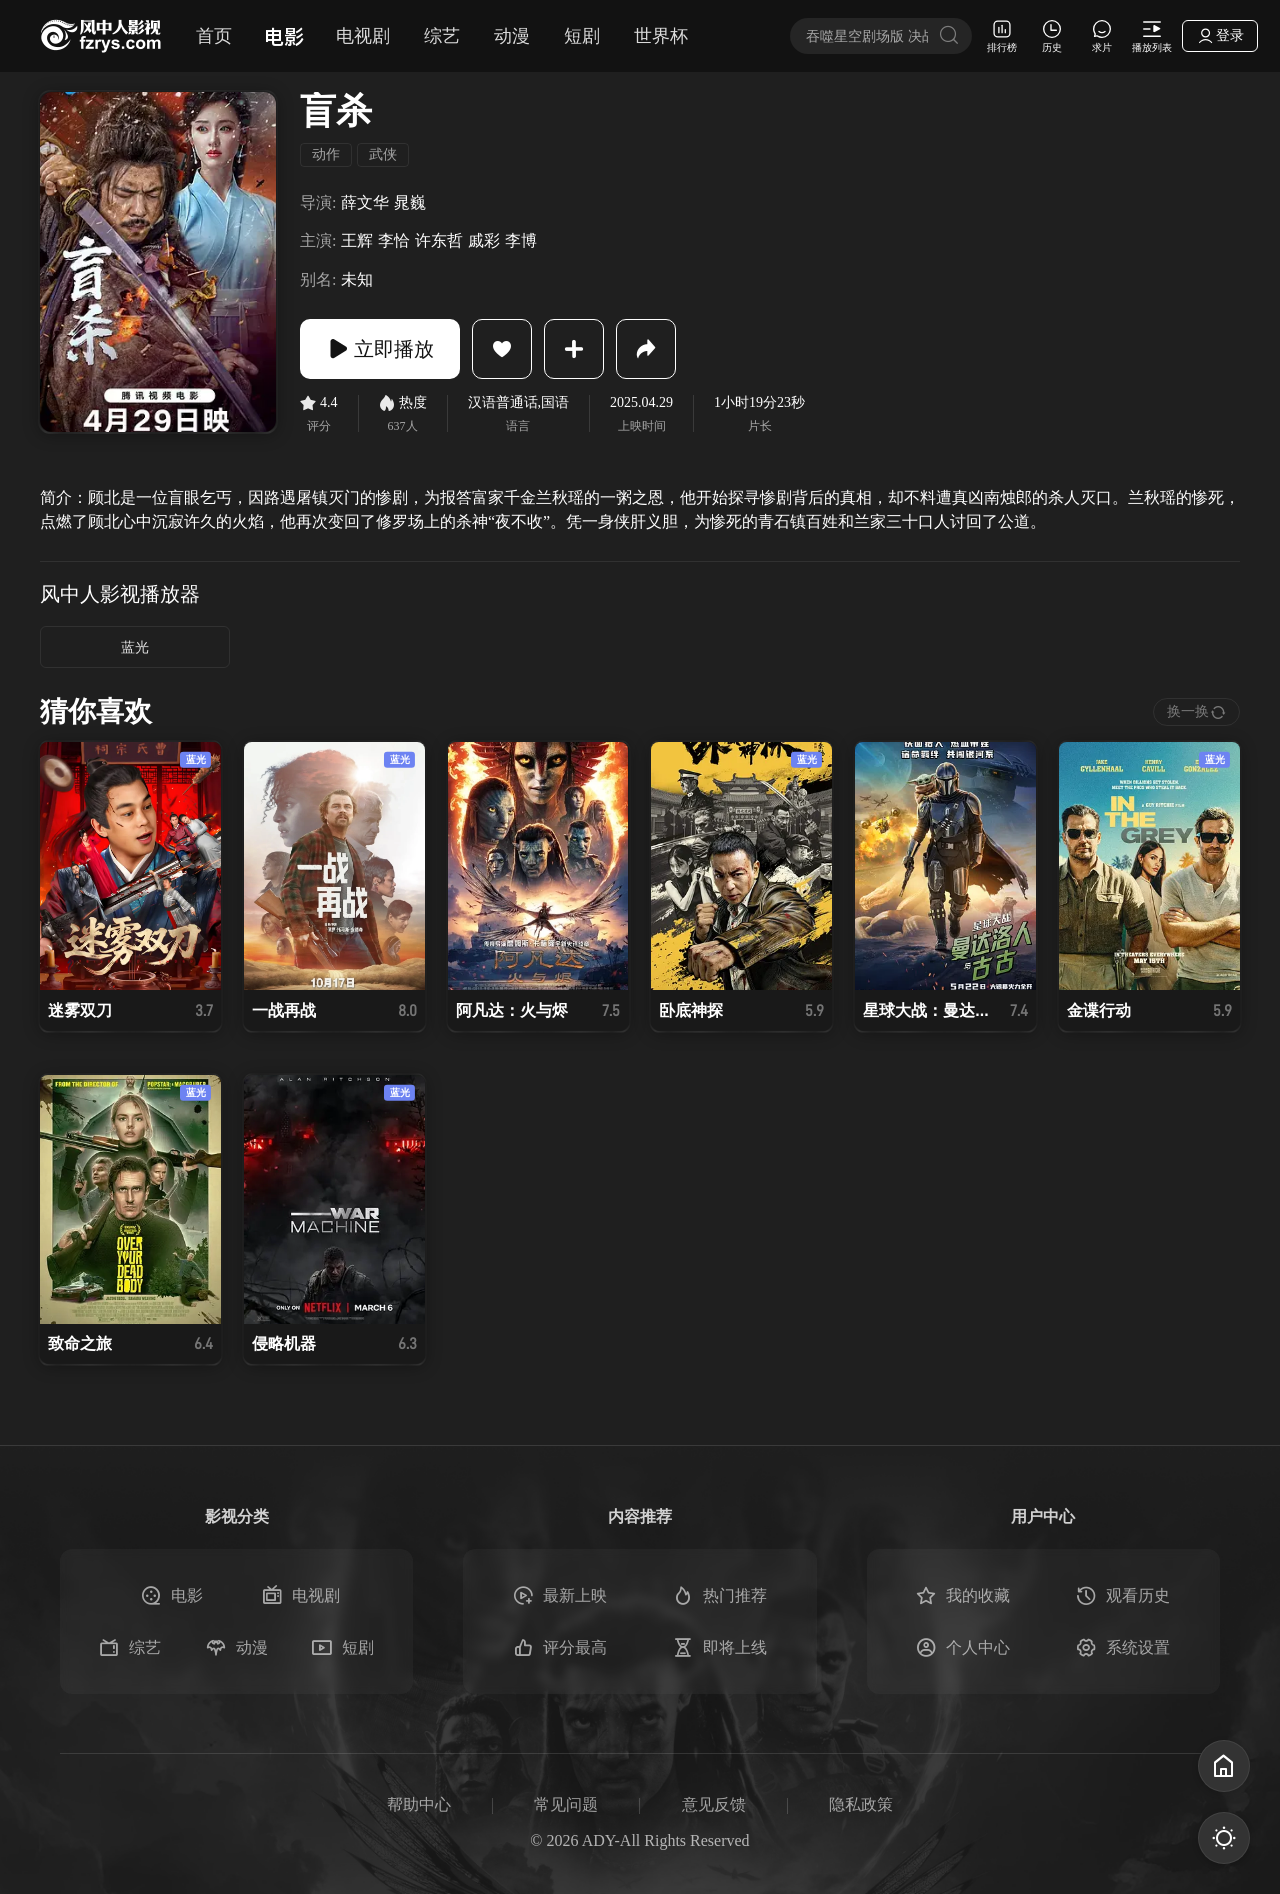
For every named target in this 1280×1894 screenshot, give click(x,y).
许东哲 (439, 240)
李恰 (394, 240)
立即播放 (380, 349)
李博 (521, 240)
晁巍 (410, 202)
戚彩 (484, 240)
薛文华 (365, 202)
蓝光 (135, 647)
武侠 (383, 154)
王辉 (357, 240)
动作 (326, 154)
